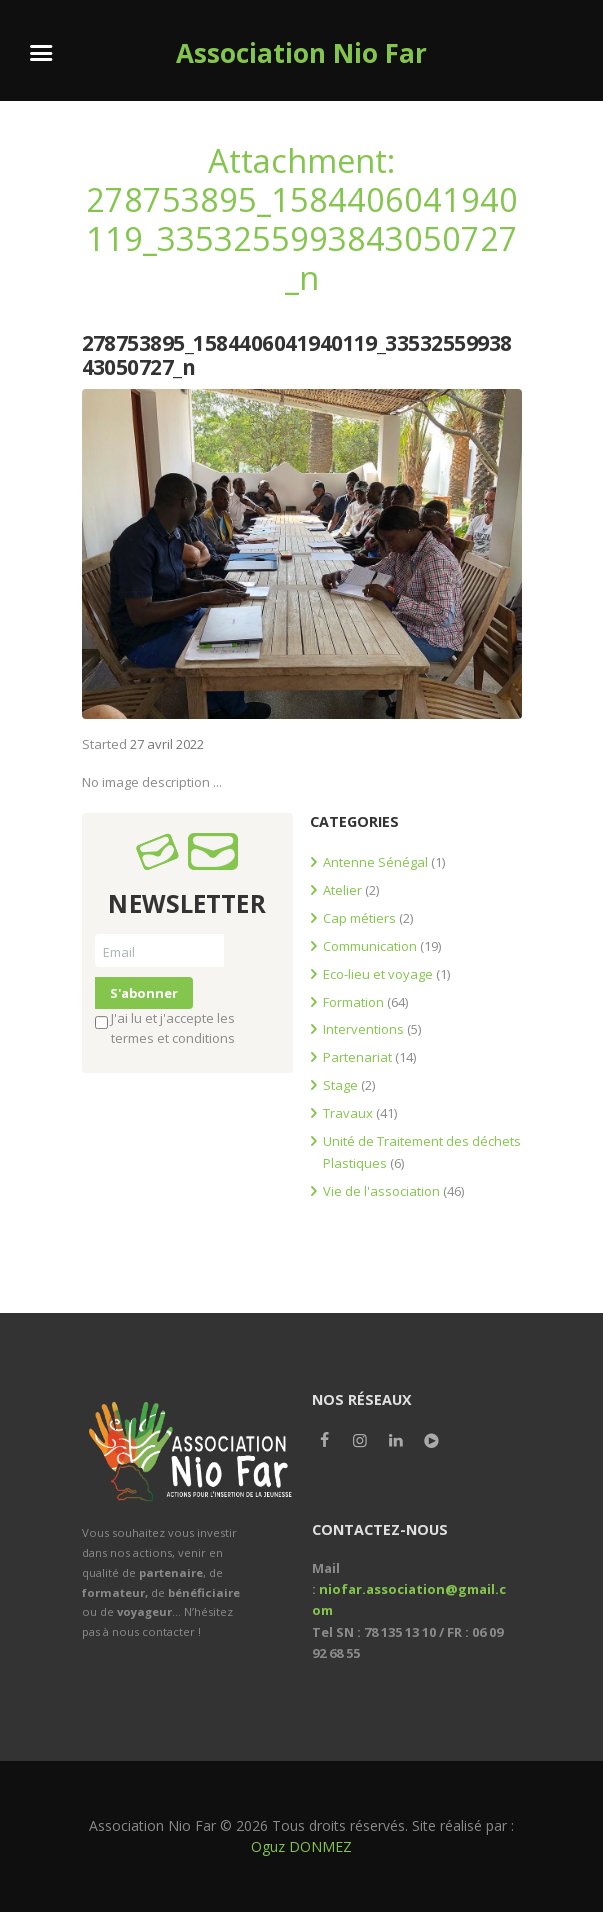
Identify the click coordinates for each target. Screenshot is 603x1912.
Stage (340, 1085)
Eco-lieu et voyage (378, 974)
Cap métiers (359, 918)
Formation (353, 1002)
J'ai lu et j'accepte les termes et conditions (165, 1028)
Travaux (348, 1113)
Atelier (342, 890)
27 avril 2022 (167, 744)
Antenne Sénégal (375, 862)
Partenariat (357, 1057)
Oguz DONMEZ (301, 1846)
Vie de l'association (381, 1191)
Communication (370, 946)
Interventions (363, 1029)
